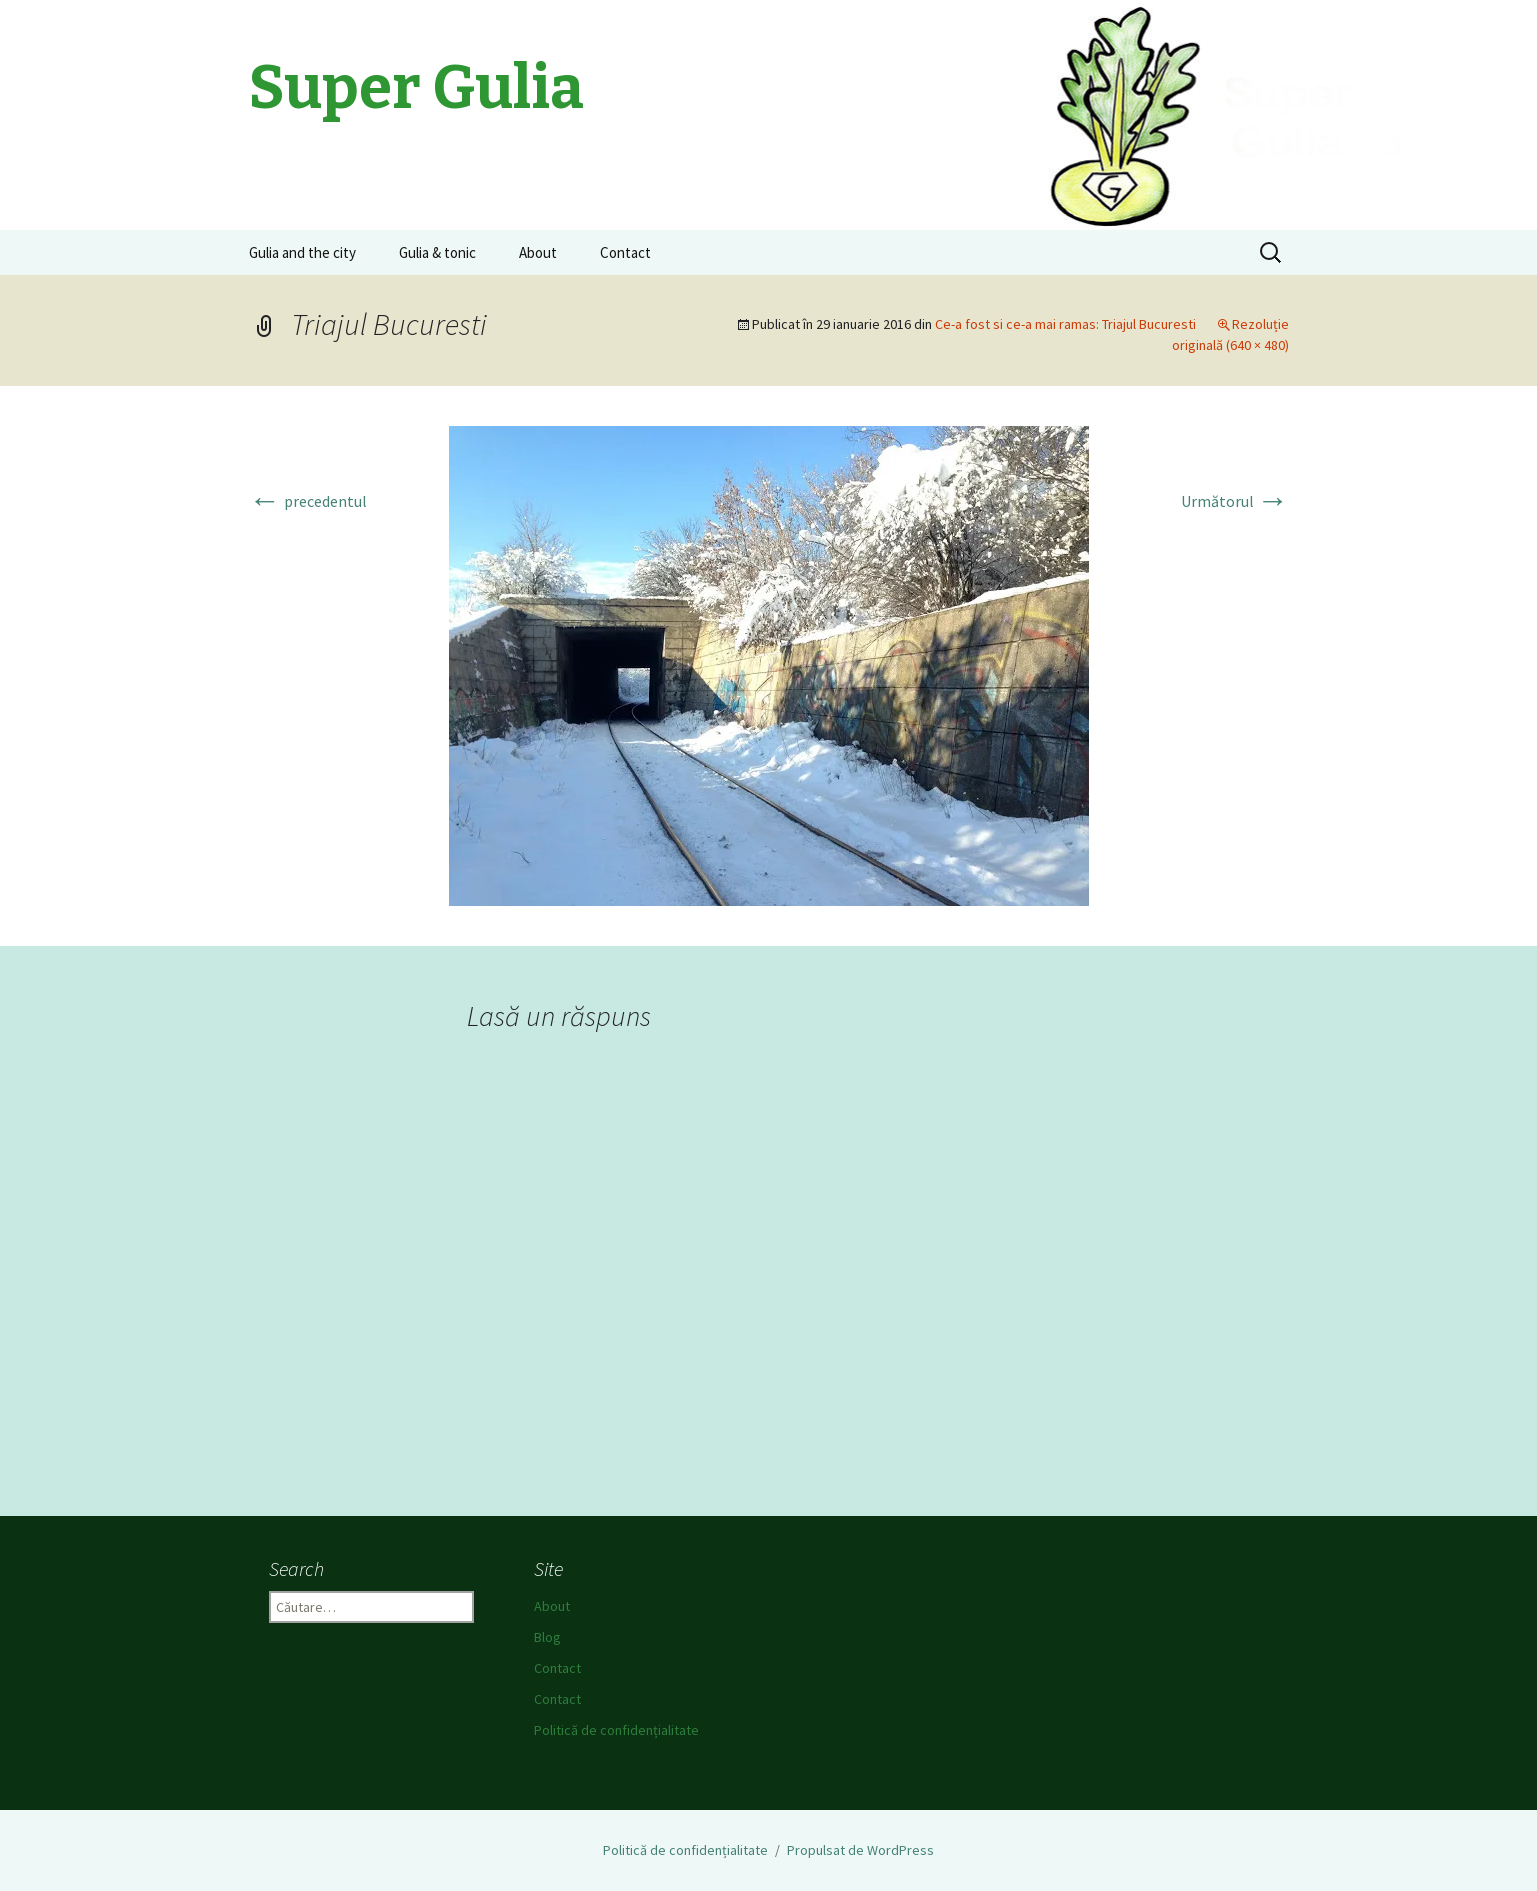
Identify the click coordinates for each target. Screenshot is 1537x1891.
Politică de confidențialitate (616, 1730)
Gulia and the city (302, 252)
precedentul (308, 501)
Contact (625, 252)
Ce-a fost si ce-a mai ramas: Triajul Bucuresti (1065, 324)
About (538, 252)
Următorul (1235, 501)
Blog (547, 1637)
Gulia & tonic (437, 252)
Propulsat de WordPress (860, 1850)
